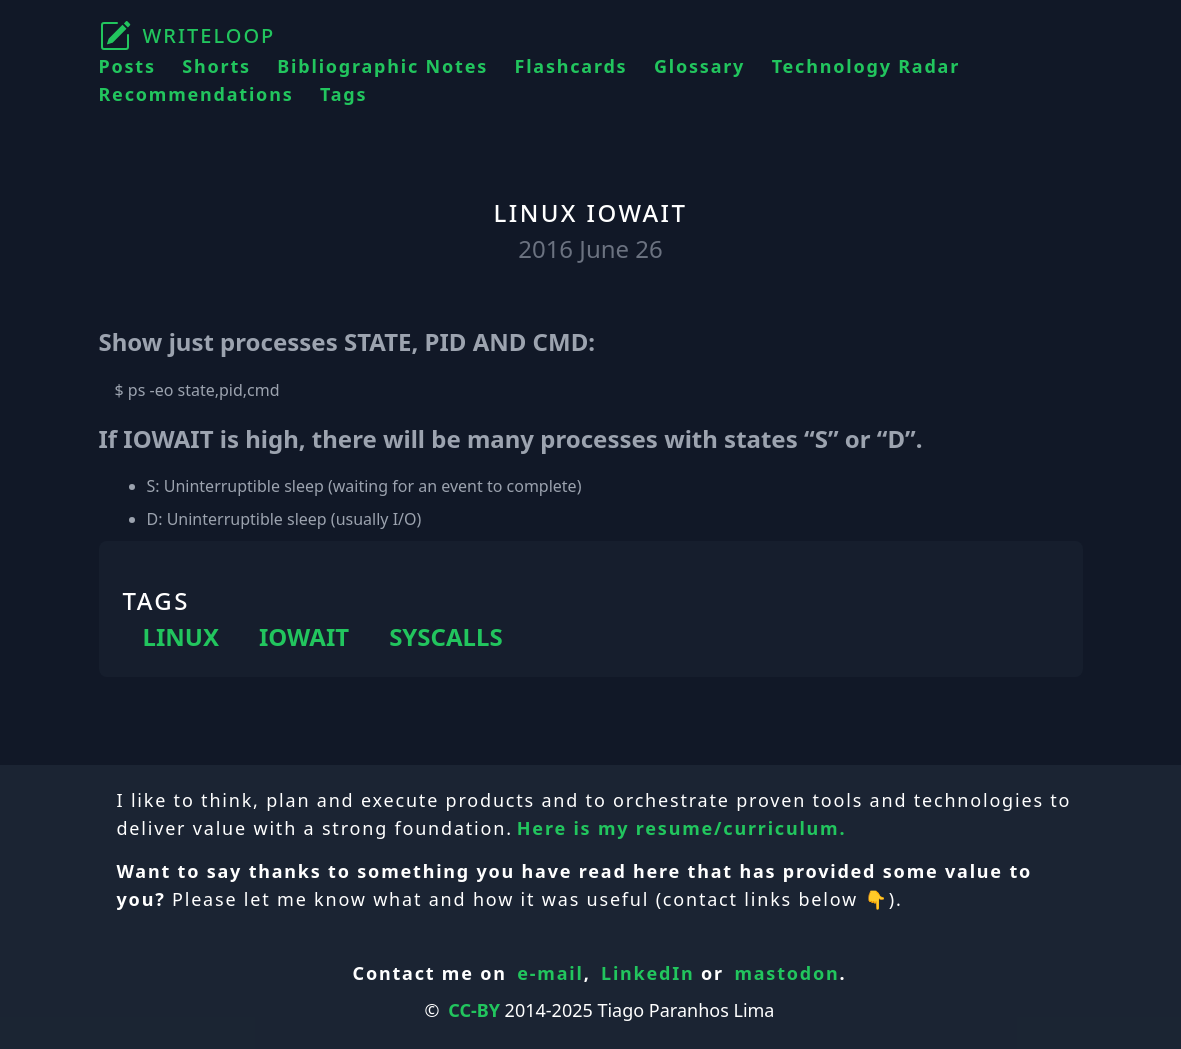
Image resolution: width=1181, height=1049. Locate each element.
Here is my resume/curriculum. (682, 828)
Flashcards (571, 66)
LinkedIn (648, 973)
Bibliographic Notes (382, 66)
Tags (343, 94)
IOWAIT (304, 637)
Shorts (216, 66)
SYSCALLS (446, 637)
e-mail (550, 973)
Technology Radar (866, 66)
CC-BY (474, 1010)
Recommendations (196, 94)
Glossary (699, 66)
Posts (127, 66)
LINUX (181, 637)
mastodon (786, 973)
